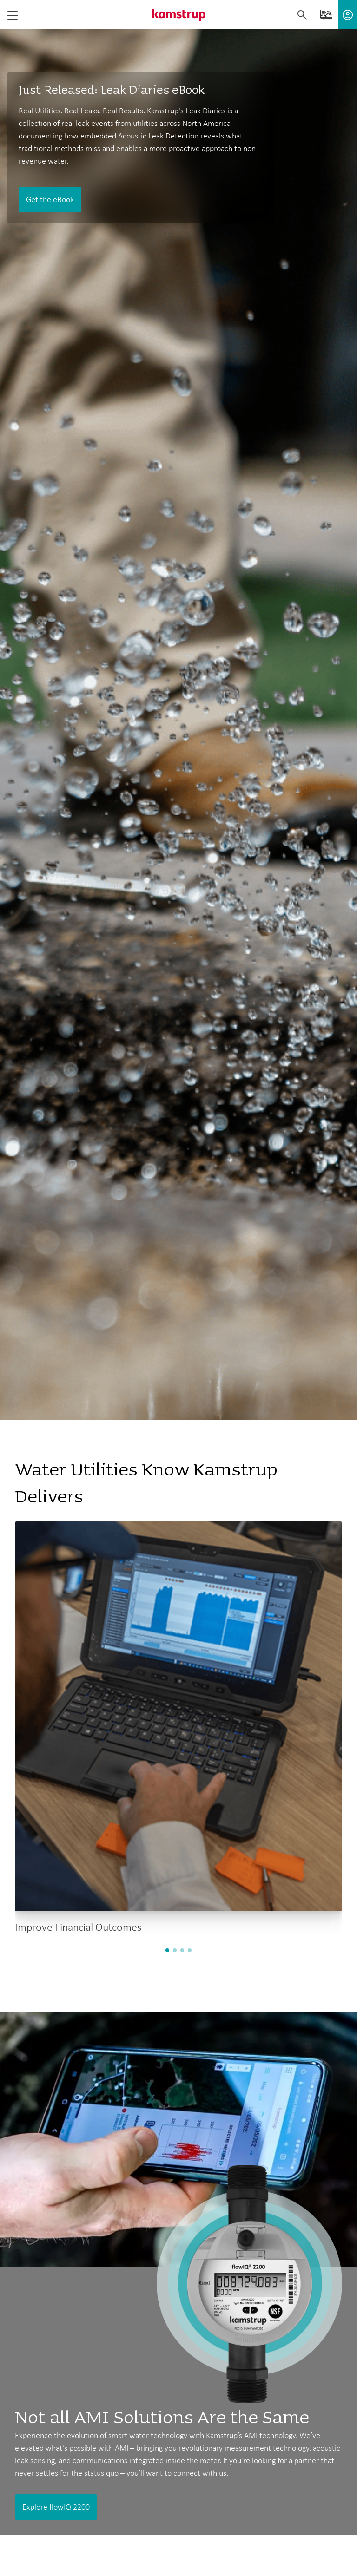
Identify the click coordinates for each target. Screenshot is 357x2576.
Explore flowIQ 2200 (56, 2507)
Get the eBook (50, 199)
